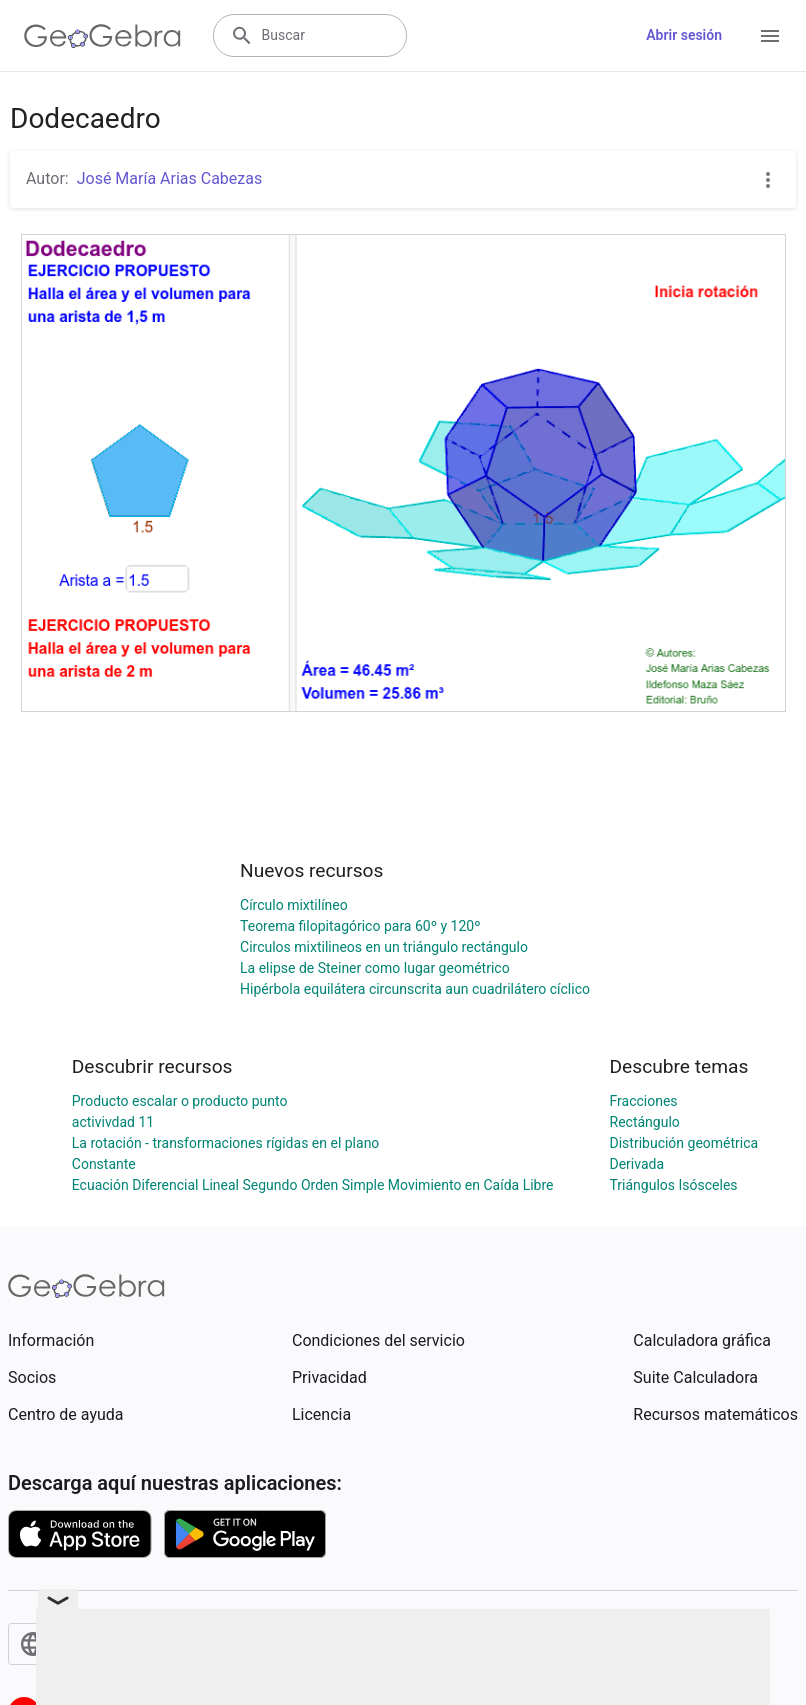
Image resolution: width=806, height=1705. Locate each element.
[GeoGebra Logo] (102, 36)
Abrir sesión (684, 35)
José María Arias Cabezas (170, 178)
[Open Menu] (770, 36)
